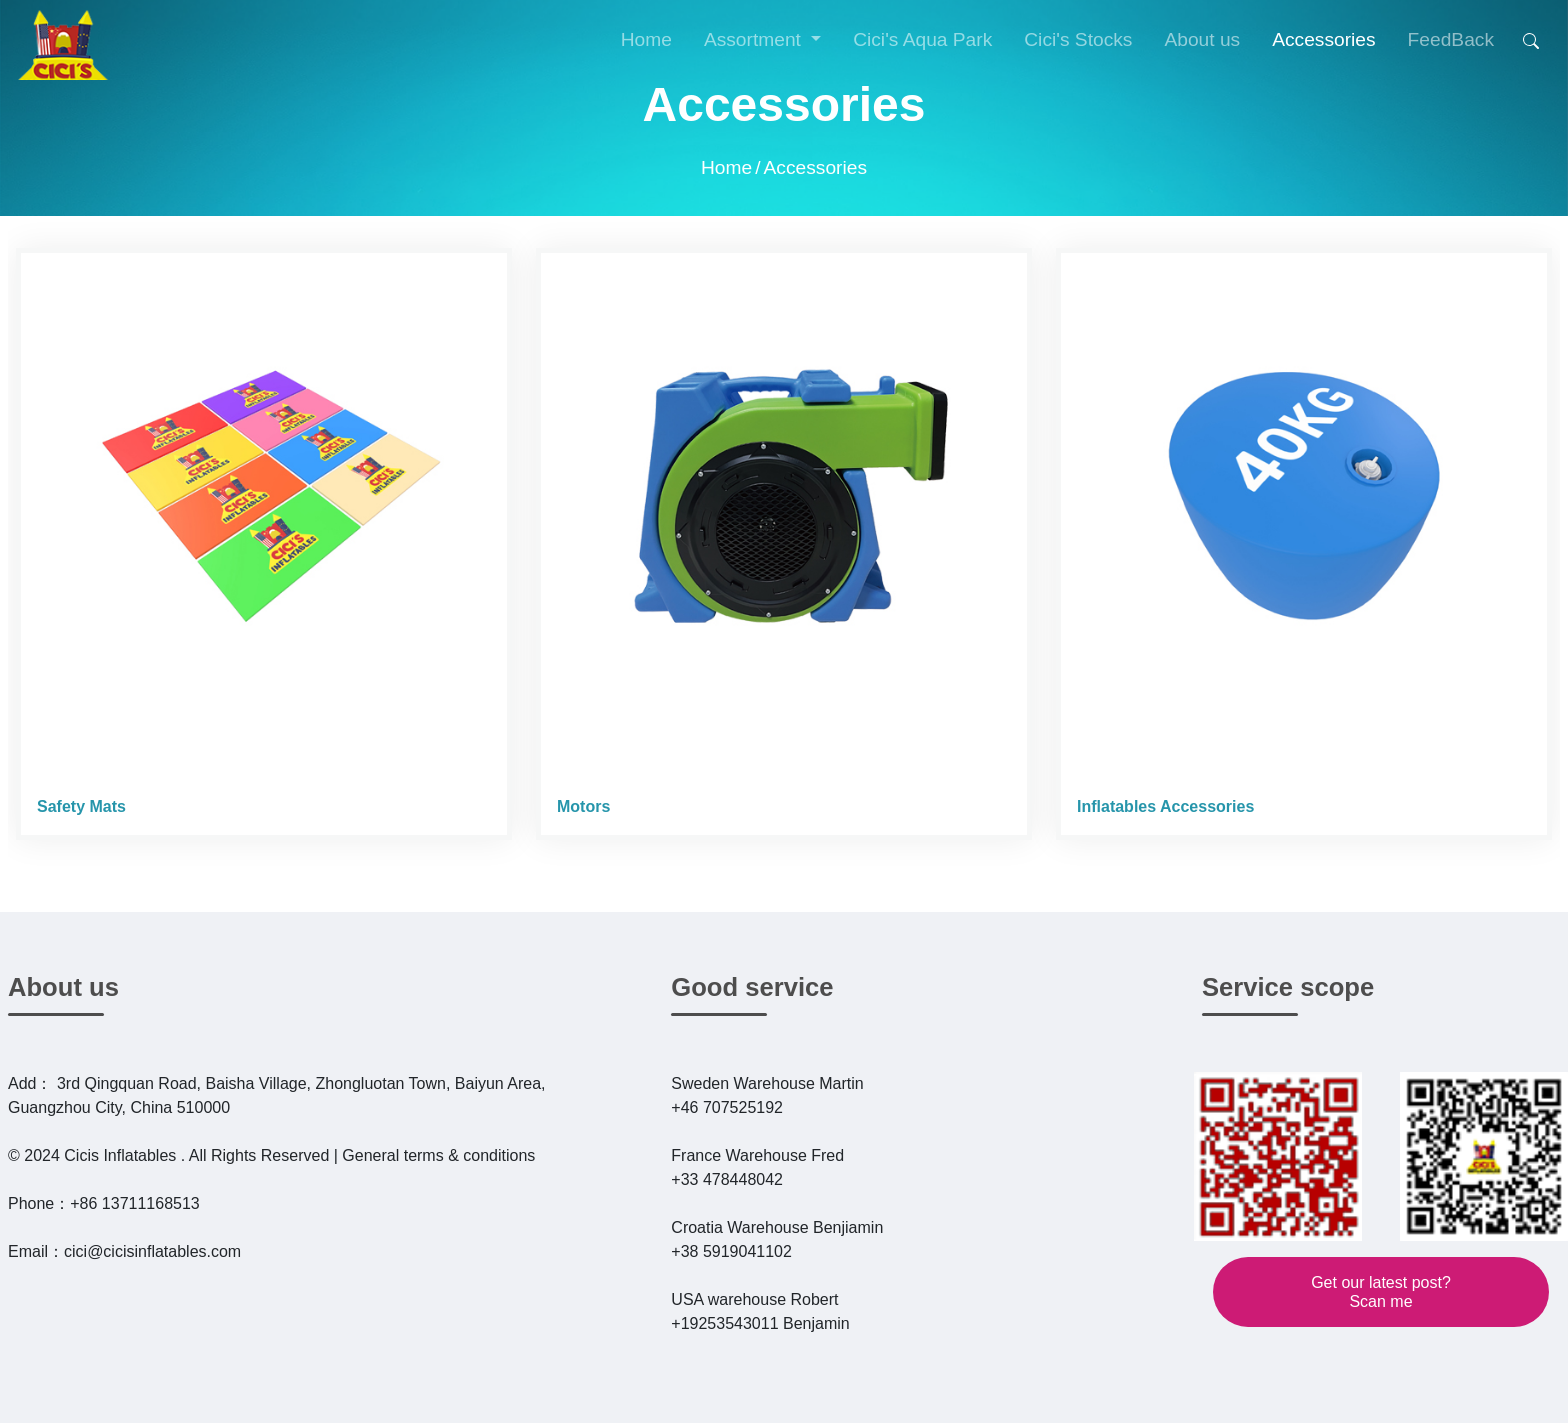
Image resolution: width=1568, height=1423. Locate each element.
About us (63, 987)
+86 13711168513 (134, 1203)
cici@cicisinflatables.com (152, 1251)
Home (646, 39)
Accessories (815, 167)
